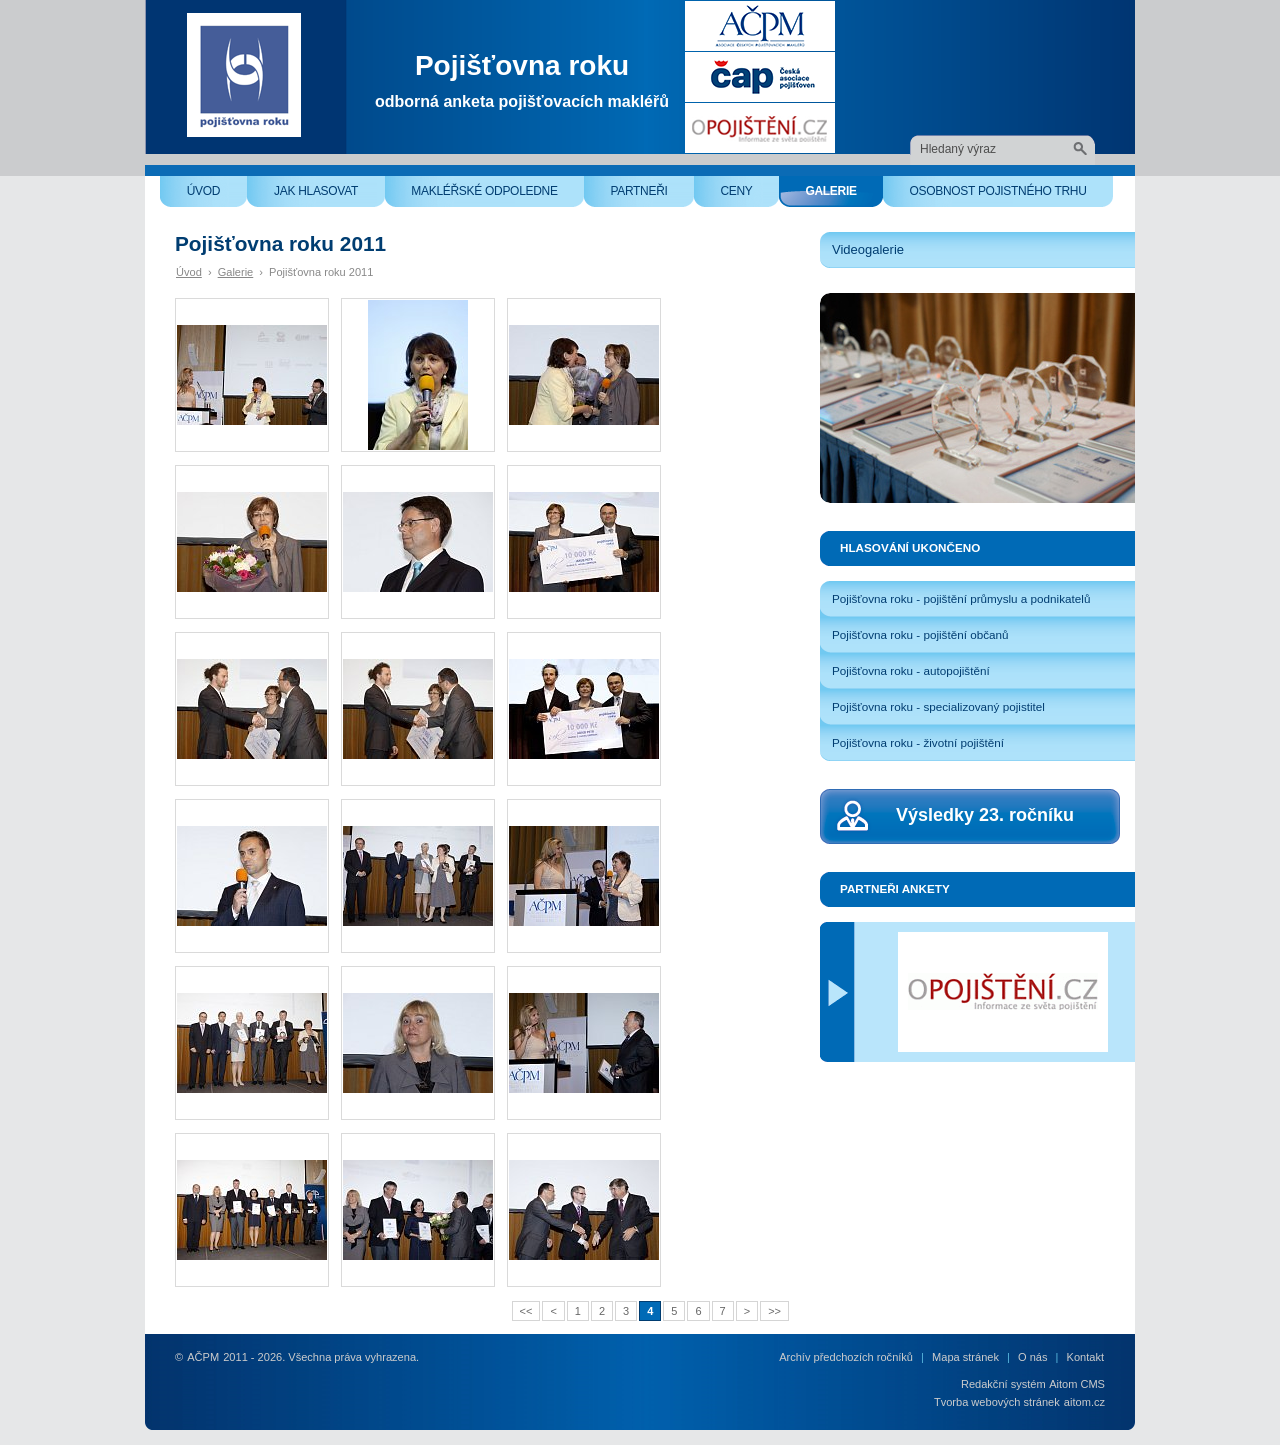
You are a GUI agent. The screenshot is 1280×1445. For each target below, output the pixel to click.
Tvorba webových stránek (997, 1402)
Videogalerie (868, 249)
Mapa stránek (965, 1357)
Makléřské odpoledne (497, 195)
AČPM (203, 1357)
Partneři (652, 195)
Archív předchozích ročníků (846, 1357)
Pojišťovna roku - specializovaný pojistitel (938, 706)
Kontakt (1085, 1357)
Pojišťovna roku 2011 (321, 272)
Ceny (749, 195)
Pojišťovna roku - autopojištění (911, 670)
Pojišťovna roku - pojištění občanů (920, 634)
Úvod (217, 195)
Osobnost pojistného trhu (1011, 195)
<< (526, 1311)
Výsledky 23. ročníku (985, 815)
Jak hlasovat (329, 195)
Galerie (844, 195)
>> (774, 1311)
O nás (1032, 1357)
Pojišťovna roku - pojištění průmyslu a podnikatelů (961, 598)
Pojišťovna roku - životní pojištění (918, 742)
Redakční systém (1003, 1384)
